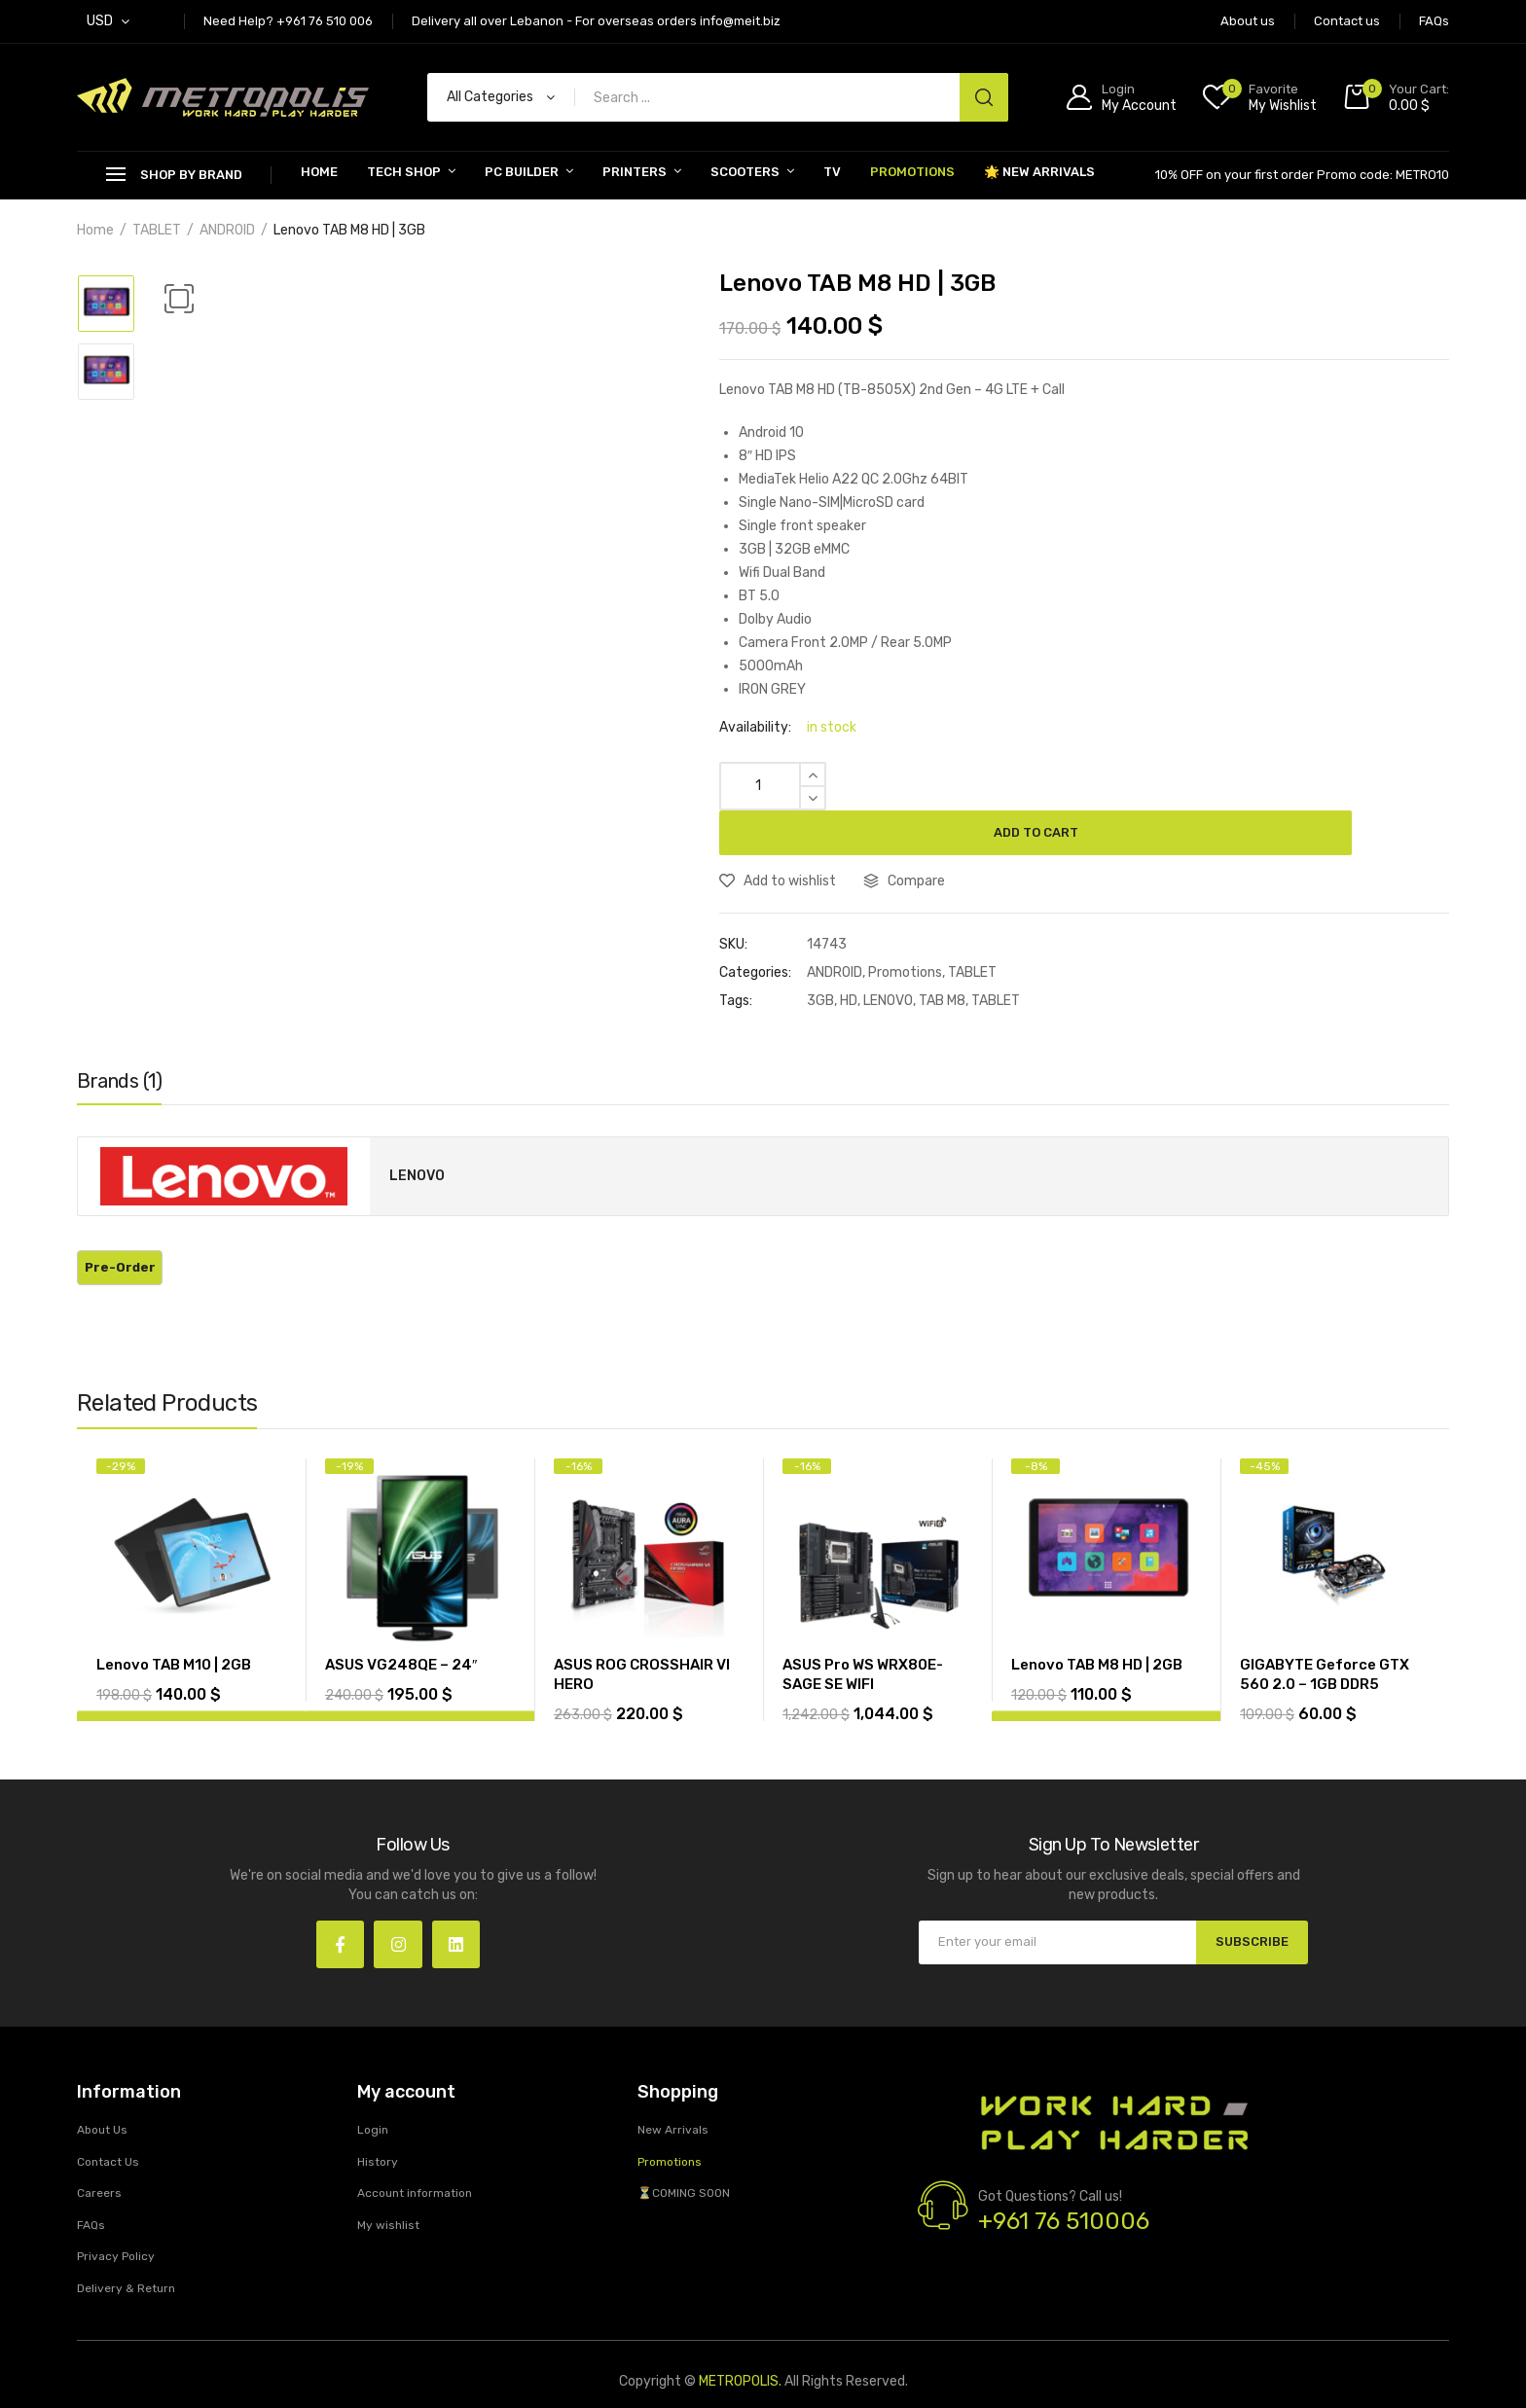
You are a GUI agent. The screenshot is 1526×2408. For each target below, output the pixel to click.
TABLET (156, 230)
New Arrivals (672, 2091)
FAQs (91, 2185)
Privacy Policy (116, 2217)
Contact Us (108, 2122)
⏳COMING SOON (683, 2154)
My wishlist (388, 2185)
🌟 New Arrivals (1039, 171)
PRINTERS (634, 171)
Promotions (912, 171)
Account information (414, 2154)
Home (319, 171)
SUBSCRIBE (1247, 1896)
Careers (99, 2154)
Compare (916, 836)
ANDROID (227, 230)
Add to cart (1143, 785)
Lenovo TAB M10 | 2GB (173, 1620)
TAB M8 (942, 956)
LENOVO (888, 956)
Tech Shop (404, 171)
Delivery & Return (126, 2249)
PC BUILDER (522, 171)
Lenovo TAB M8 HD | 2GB (1096, 1620)
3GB (820, 956)
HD (848, 956)
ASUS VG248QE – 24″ (401, 1620)
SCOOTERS (745, 171)
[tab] (119, 1041)
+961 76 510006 (1063, 2182)
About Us (102, 2091)
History (377, 2122)
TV (832, 171)
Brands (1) (119, 1036)
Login (372, 2091)
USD (100, 21)
